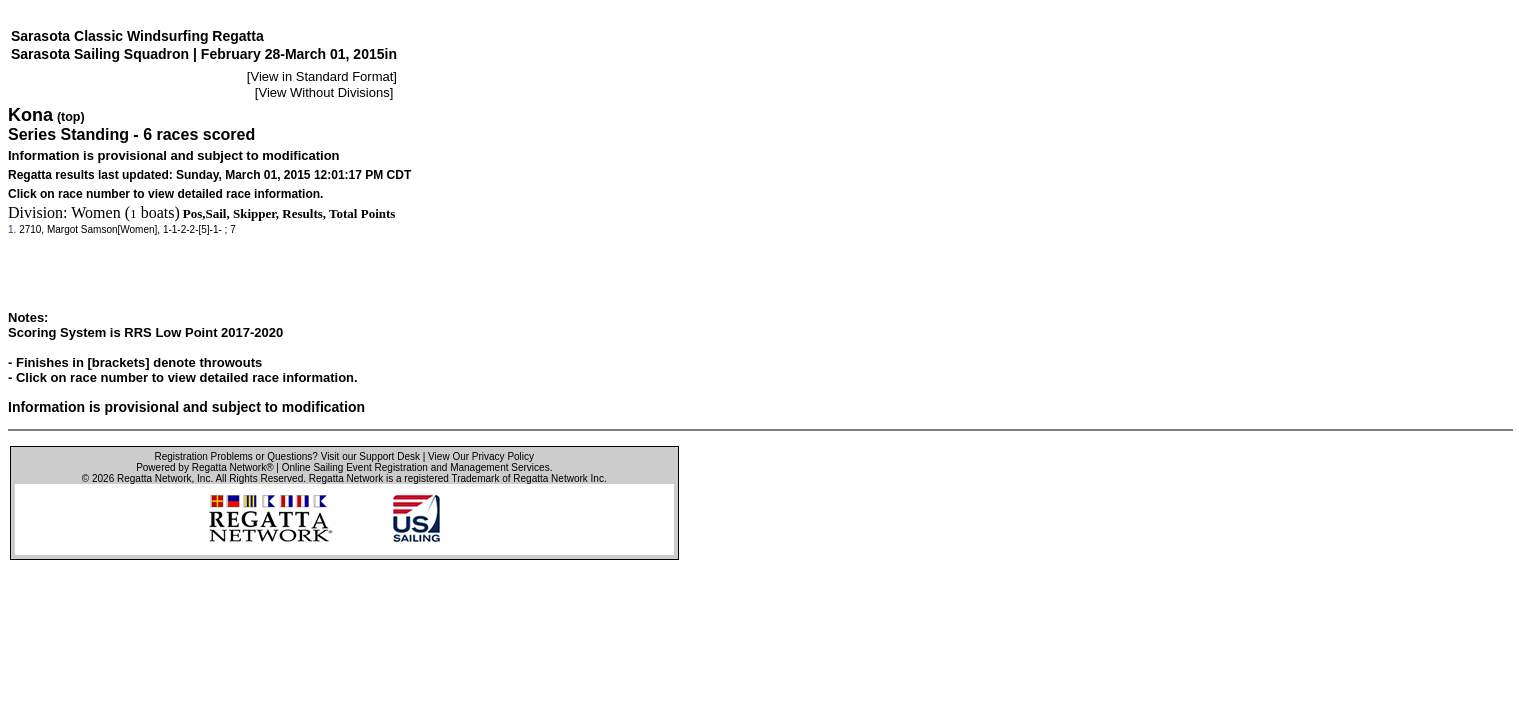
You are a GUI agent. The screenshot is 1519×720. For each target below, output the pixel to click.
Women (95, 212)
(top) (71, 117)
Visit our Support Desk (370, 456)
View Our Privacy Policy (481, 456)
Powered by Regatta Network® (204, 467)
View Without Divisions (323, 92)
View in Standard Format (321, 76)
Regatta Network (154, 478)
